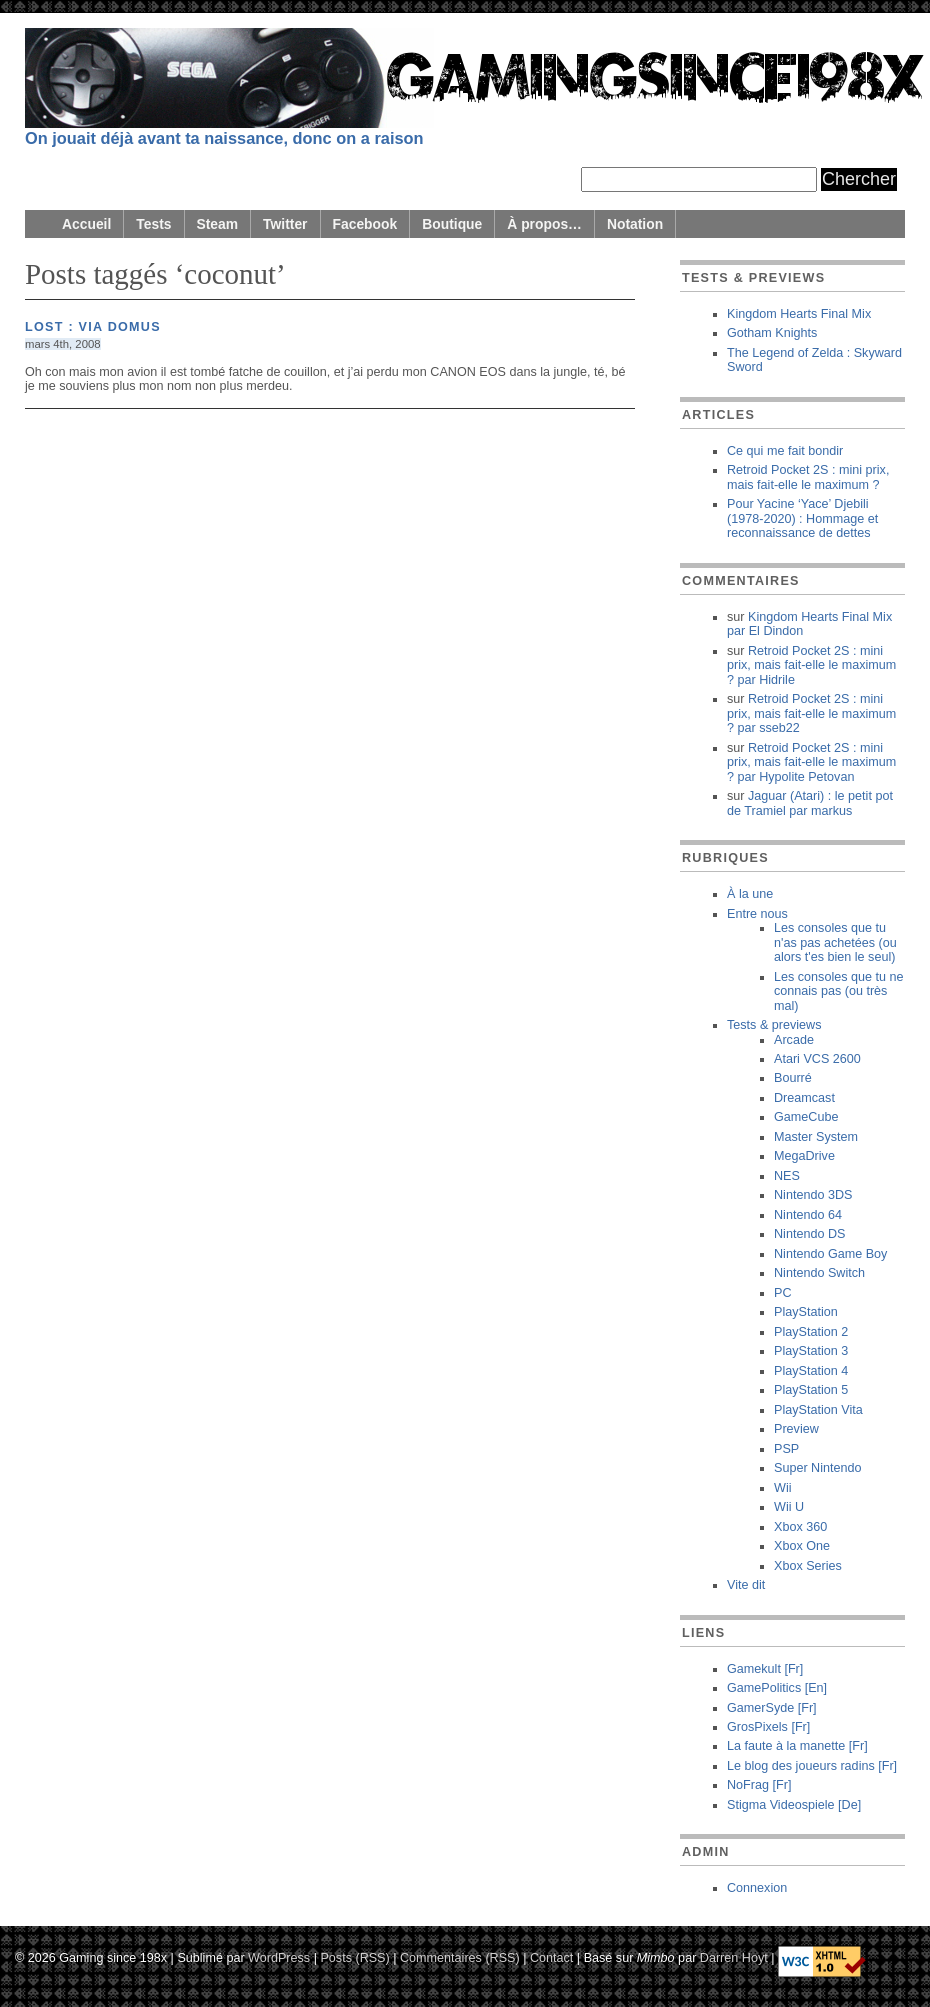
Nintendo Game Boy (830, 1254)
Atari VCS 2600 (817, 1059)
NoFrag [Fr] (759, 1785)
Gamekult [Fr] (765, 1669)
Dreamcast (804, 1098)
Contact (551, 1957)
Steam (218, 224)
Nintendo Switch (819, 1273)
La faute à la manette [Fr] (797, 1746)
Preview (796, 1429)
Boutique (452, 224)
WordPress (279, 1957)
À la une (750, 894)
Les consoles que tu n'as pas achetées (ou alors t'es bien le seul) (835, 942)
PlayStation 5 (811, 1390)
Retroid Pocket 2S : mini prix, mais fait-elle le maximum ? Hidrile (811, 665)
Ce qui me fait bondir (785, 451)
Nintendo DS (809, 1234)
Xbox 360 (800, 1527)
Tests (153, 224)
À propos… (544, 224)
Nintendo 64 (808, 1215)
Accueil (86, 224)
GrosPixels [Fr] (768, 1727)
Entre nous (757, 914)
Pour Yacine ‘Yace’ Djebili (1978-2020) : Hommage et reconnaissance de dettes (802, 518)
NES (787, 1176)
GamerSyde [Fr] (772, 1708)
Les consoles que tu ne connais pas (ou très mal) (839, 991)
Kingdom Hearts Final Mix (799, 314)
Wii (782, 1488)
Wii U (789, 1507)
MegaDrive (804, 1156)
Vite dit (746, 1585)
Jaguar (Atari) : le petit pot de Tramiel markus (810, 803)
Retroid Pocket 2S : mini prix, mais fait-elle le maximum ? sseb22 (811, 713)
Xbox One (802, 1546)
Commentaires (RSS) (460, 1957)
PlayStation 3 (811, 1351)
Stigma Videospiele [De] (794, 1805)
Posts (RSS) (354, 1957)
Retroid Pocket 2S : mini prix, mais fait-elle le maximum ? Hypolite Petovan (811, 762)
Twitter (285, 224)
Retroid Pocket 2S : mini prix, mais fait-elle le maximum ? (808, 477)
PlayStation (806, 1312)
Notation (635, 224)
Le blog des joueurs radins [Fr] (812, 1766)
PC (783, 1293)
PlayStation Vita (818, 1410)
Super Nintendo (818, 1468)
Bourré (793, 1078)
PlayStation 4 (811, 1371)
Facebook (365, 224)
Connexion (757, 1888)
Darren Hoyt (734, 1957)
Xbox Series (808, 1566)
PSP (786, 1449)
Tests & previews (774, 1025)
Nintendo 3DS (813, 1195)
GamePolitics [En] (777, 1688)
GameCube (806, 1117)
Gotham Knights (772, 333)
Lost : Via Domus (93, 327)
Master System (816, 1137)
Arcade (794, 1040)
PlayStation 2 (811, 1332)
